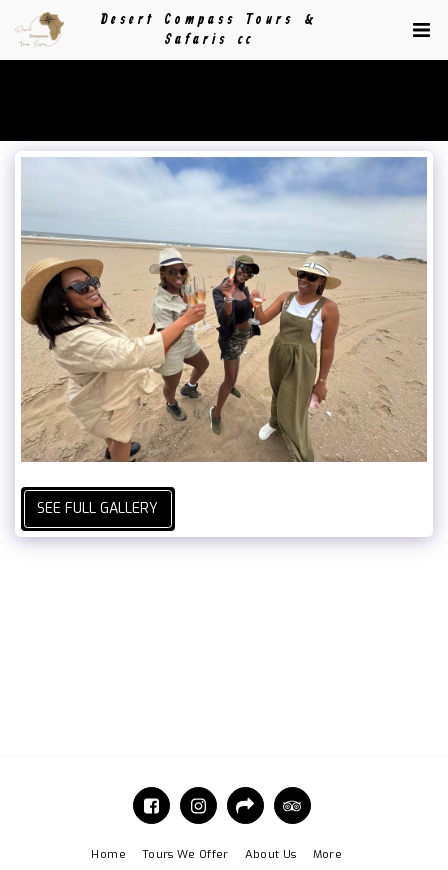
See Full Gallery (97, 508)
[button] (421, 30)
